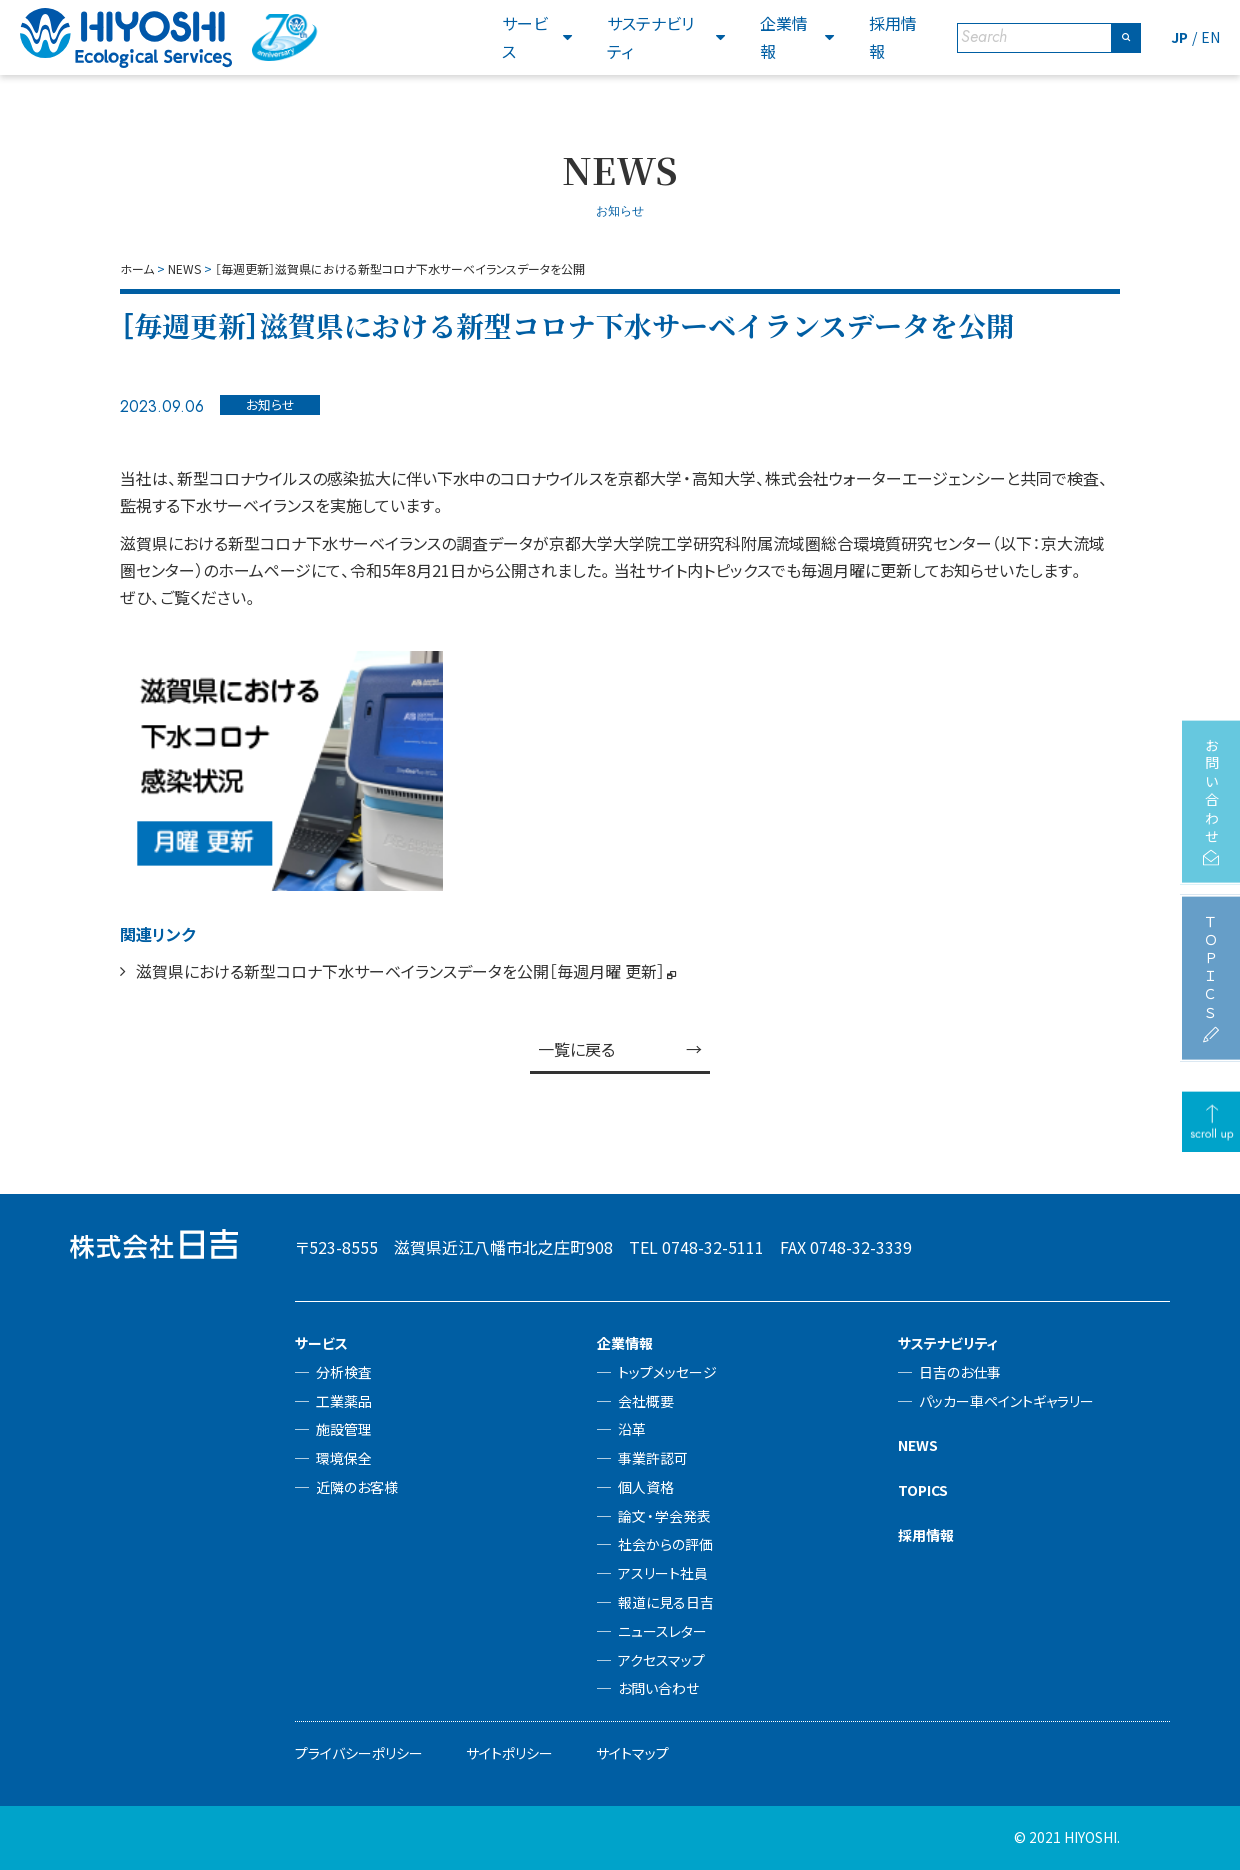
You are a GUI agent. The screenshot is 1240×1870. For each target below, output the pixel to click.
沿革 (632, 1429)
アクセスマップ (661, 1660)
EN (1210, 37)
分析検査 (344, 1372)
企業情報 (784, 36)
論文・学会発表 (664, 1516)
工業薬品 (344, 1401)
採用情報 (893, 36)
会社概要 (646, 1401)
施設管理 (344, 1429)
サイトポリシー (509, 1753)
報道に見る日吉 (666, 1602)
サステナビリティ (650, 36)
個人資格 (646, 1487)
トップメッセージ (667, 1372)
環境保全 (344, 1458)
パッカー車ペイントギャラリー (1006, 1401)
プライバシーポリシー (359, 1753)
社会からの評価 (665, 1544)
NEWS (918, 1445)
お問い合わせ (658, 1688)
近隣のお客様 (357, 1487)
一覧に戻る (576, 1049)
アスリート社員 (663, 1573)
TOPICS (923, 1490)
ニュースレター (662, 1631)
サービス (525, 36)
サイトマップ (632, 1753)
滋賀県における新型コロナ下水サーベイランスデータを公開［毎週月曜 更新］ (400, 971)
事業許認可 (653, 1458)
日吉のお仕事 (960, 1372)
